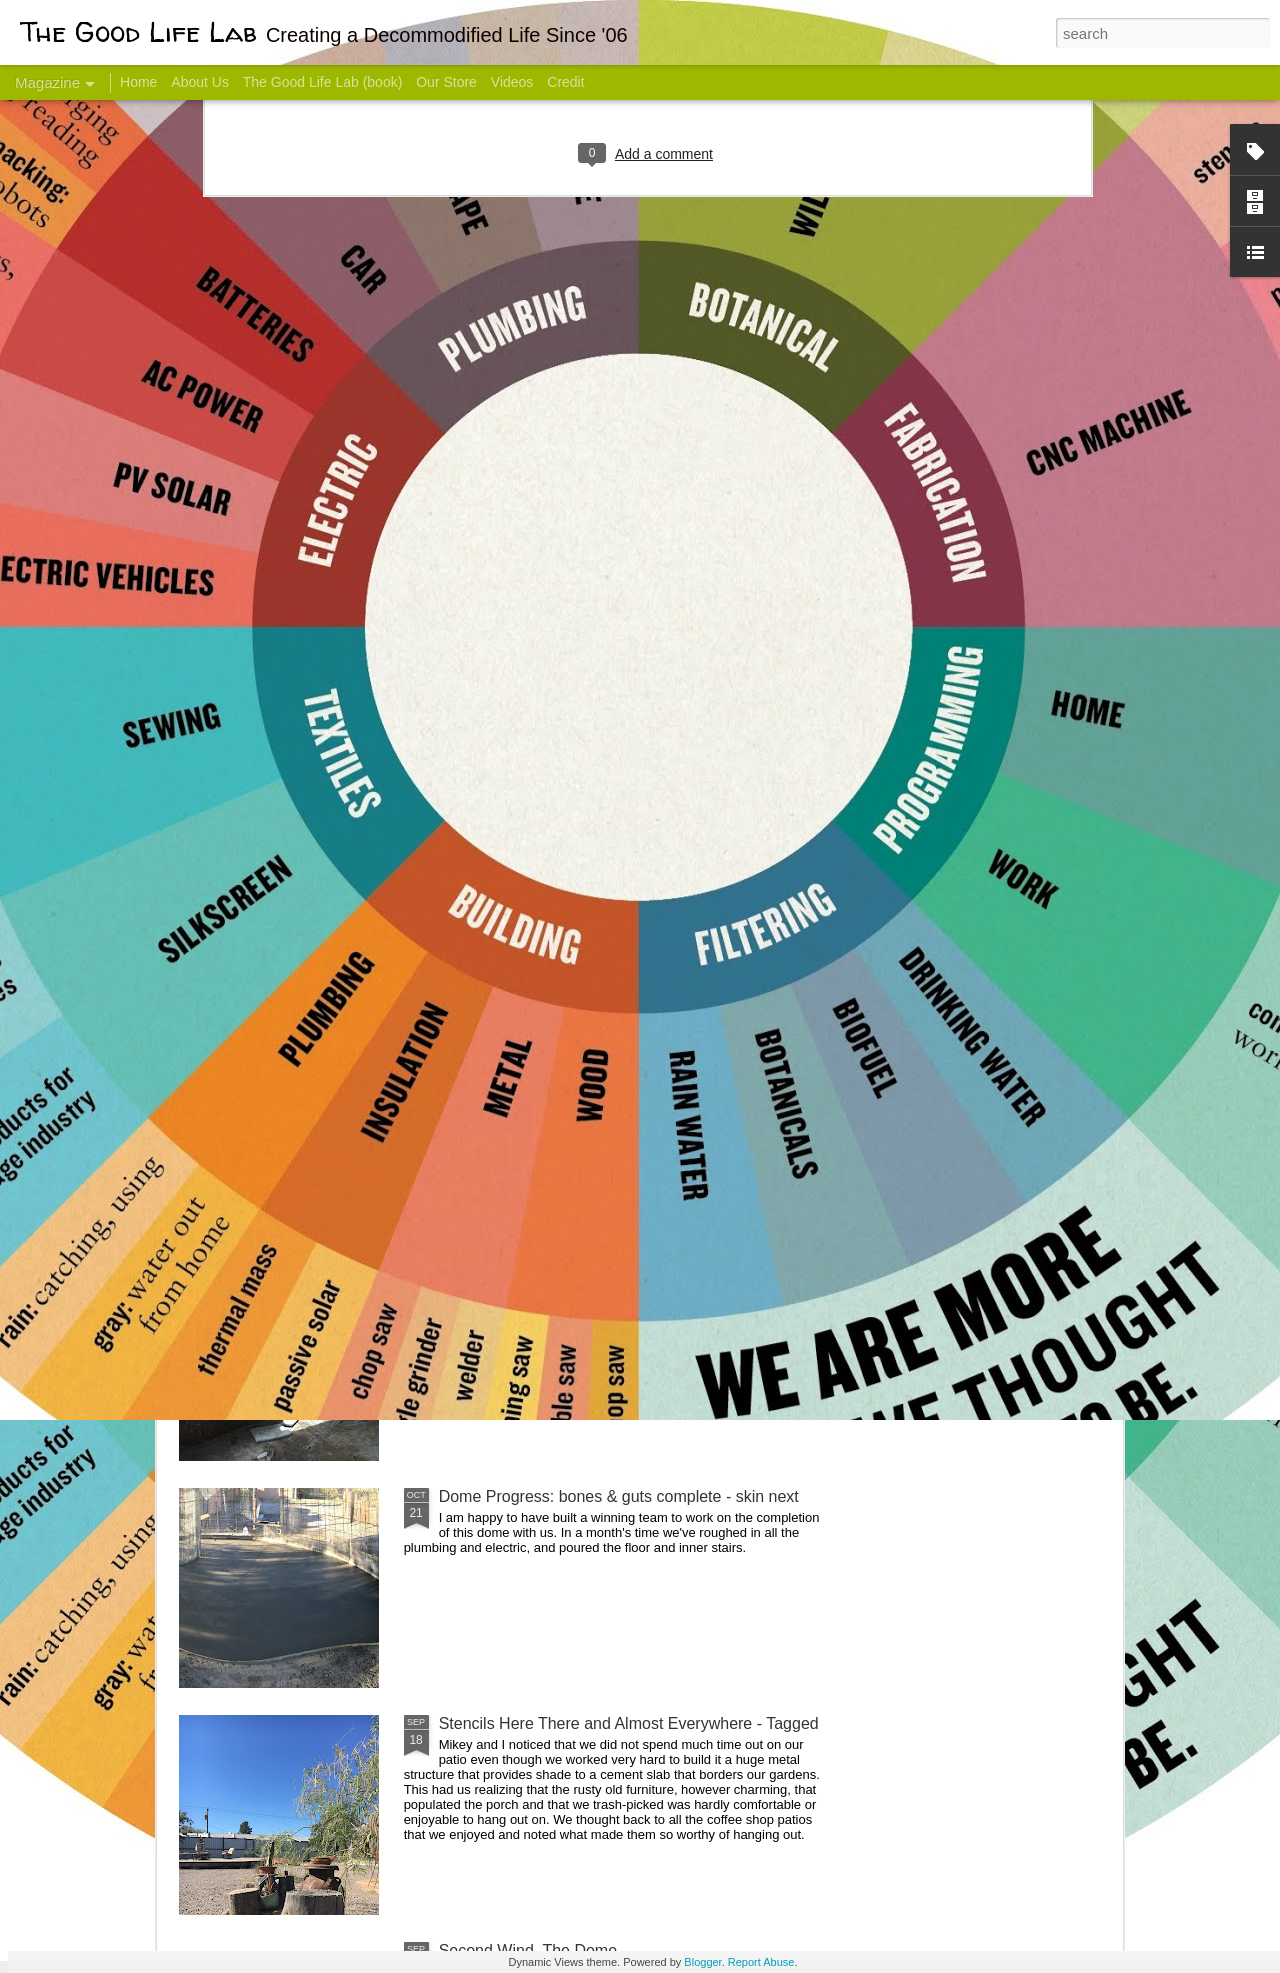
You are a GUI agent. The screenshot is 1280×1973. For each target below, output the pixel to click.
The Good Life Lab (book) (323, 82)
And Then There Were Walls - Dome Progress (602, 1269)
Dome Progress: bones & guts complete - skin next (619, 1496)
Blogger (702, 1962)
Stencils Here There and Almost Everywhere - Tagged (629, 1723)
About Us (200, 82)
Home (138, 82)
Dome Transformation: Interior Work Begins (592, 955)
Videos (512, 82)
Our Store (446, 82)
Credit (565, 82)
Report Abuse (761, 1962)
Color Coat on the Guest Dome (324, 1182)
